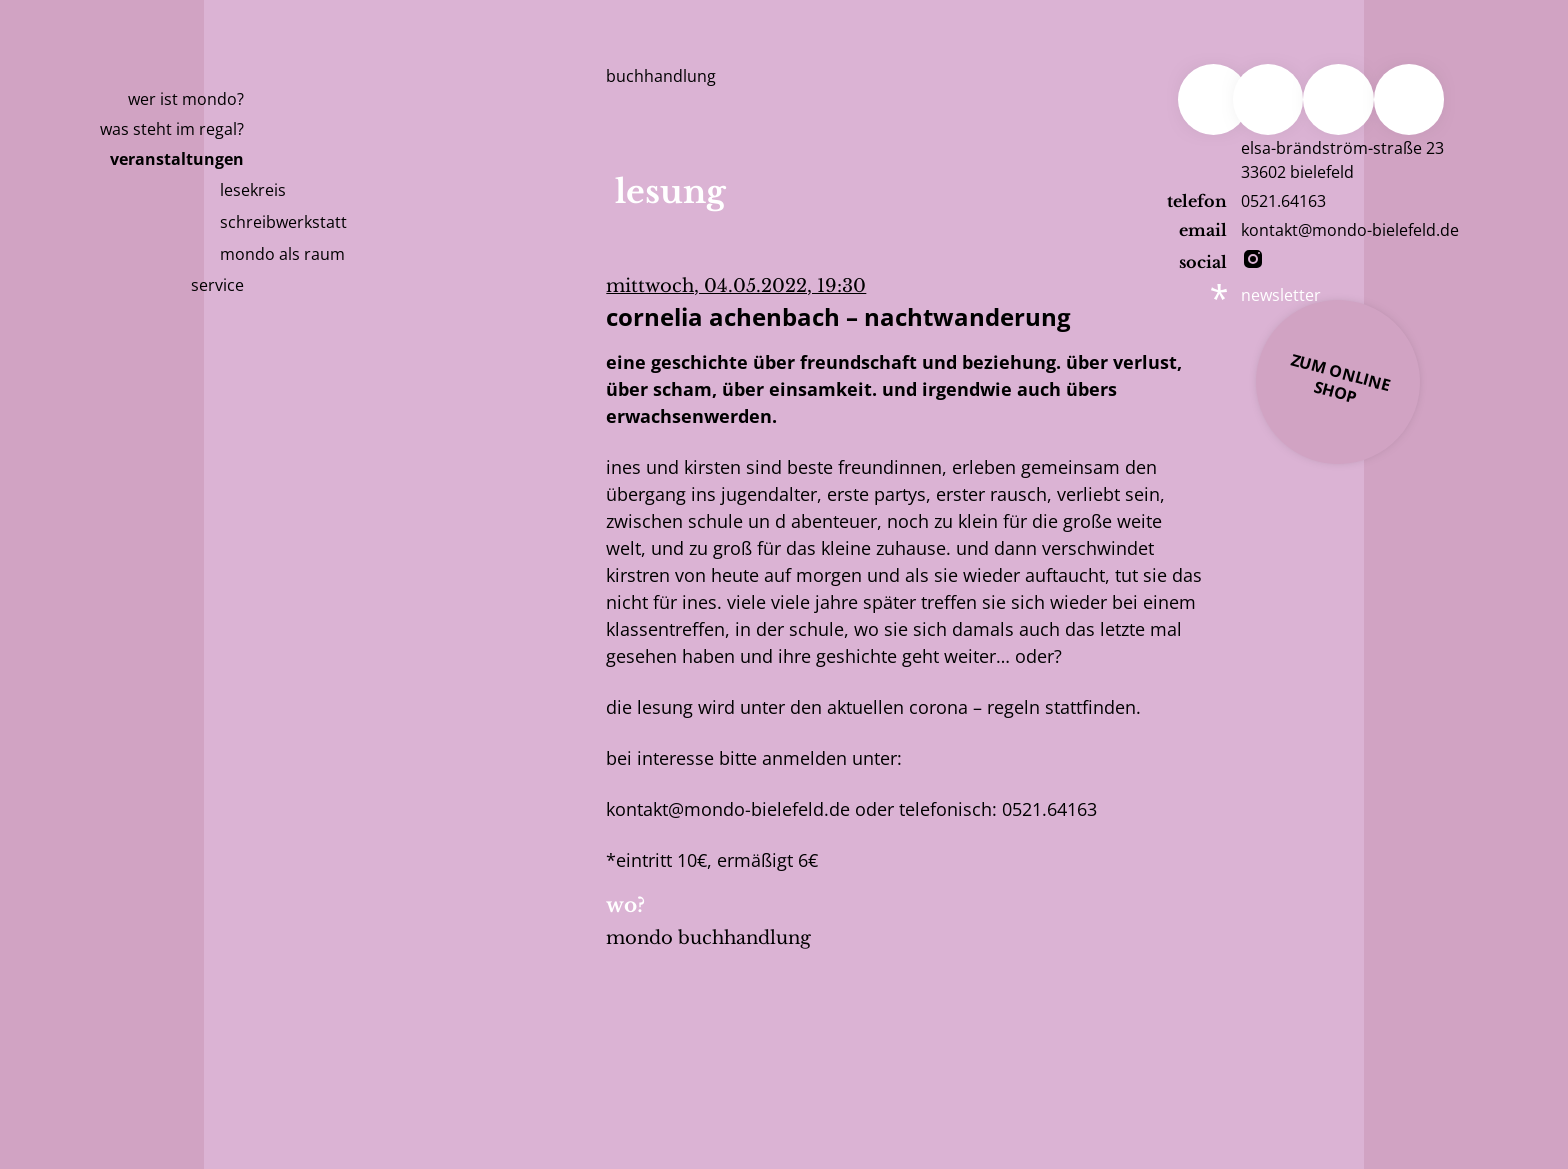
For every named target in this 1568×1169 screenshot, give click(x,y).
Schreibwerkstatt (283, 222)
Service (217, 285)
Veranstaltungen (177, 159)
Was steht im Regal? (172, 129)
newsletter (1281, 295)
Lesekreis (253, 190)
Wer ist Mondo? (186, 99)
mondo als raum (282, 254)
